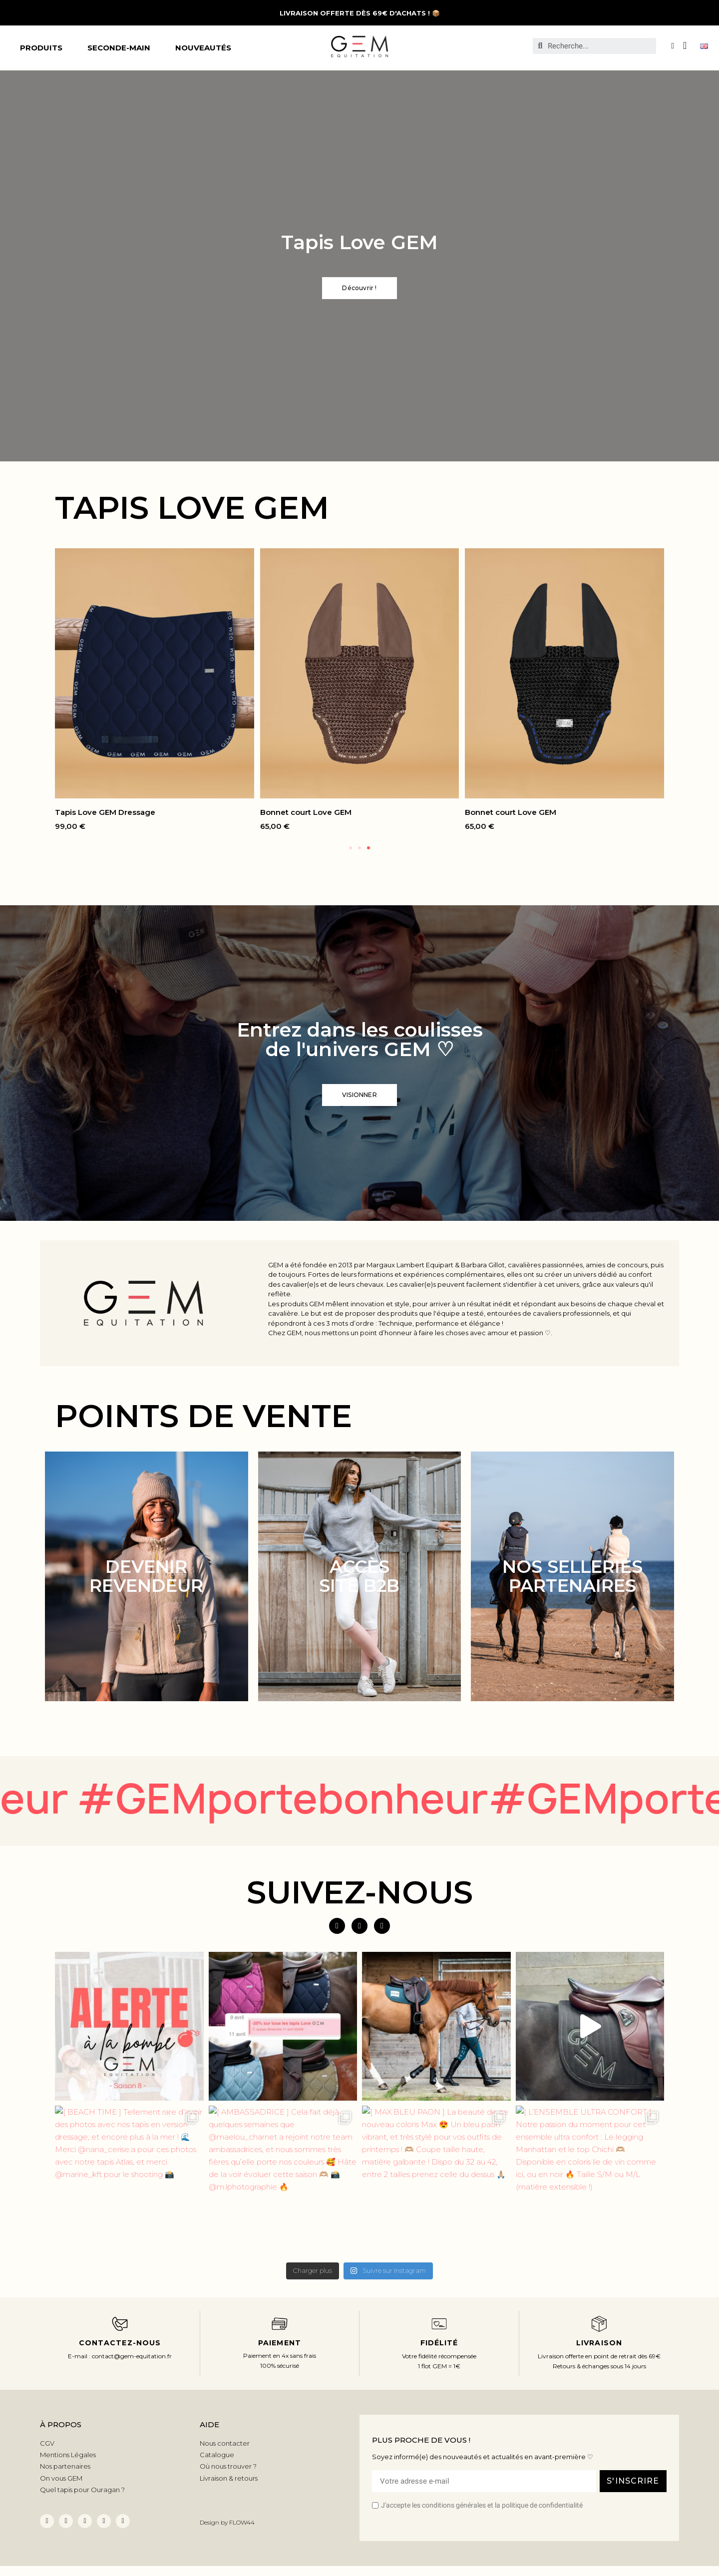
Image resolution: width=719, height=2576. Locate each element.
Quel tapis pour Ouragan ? (82, 2490)
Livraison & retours (229, 2478)
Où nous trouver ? (228, 2466)
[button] (359, 288)
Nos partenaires (65, 2466)
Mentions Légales (68, 2455)
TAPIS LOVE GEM (192, 507)
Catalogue (217, 2455)
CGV (47, 2443)
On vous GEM (61, 2478)
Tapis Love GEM (359, 242)
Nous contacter (225, 2443)
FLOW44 (242, 2522)
